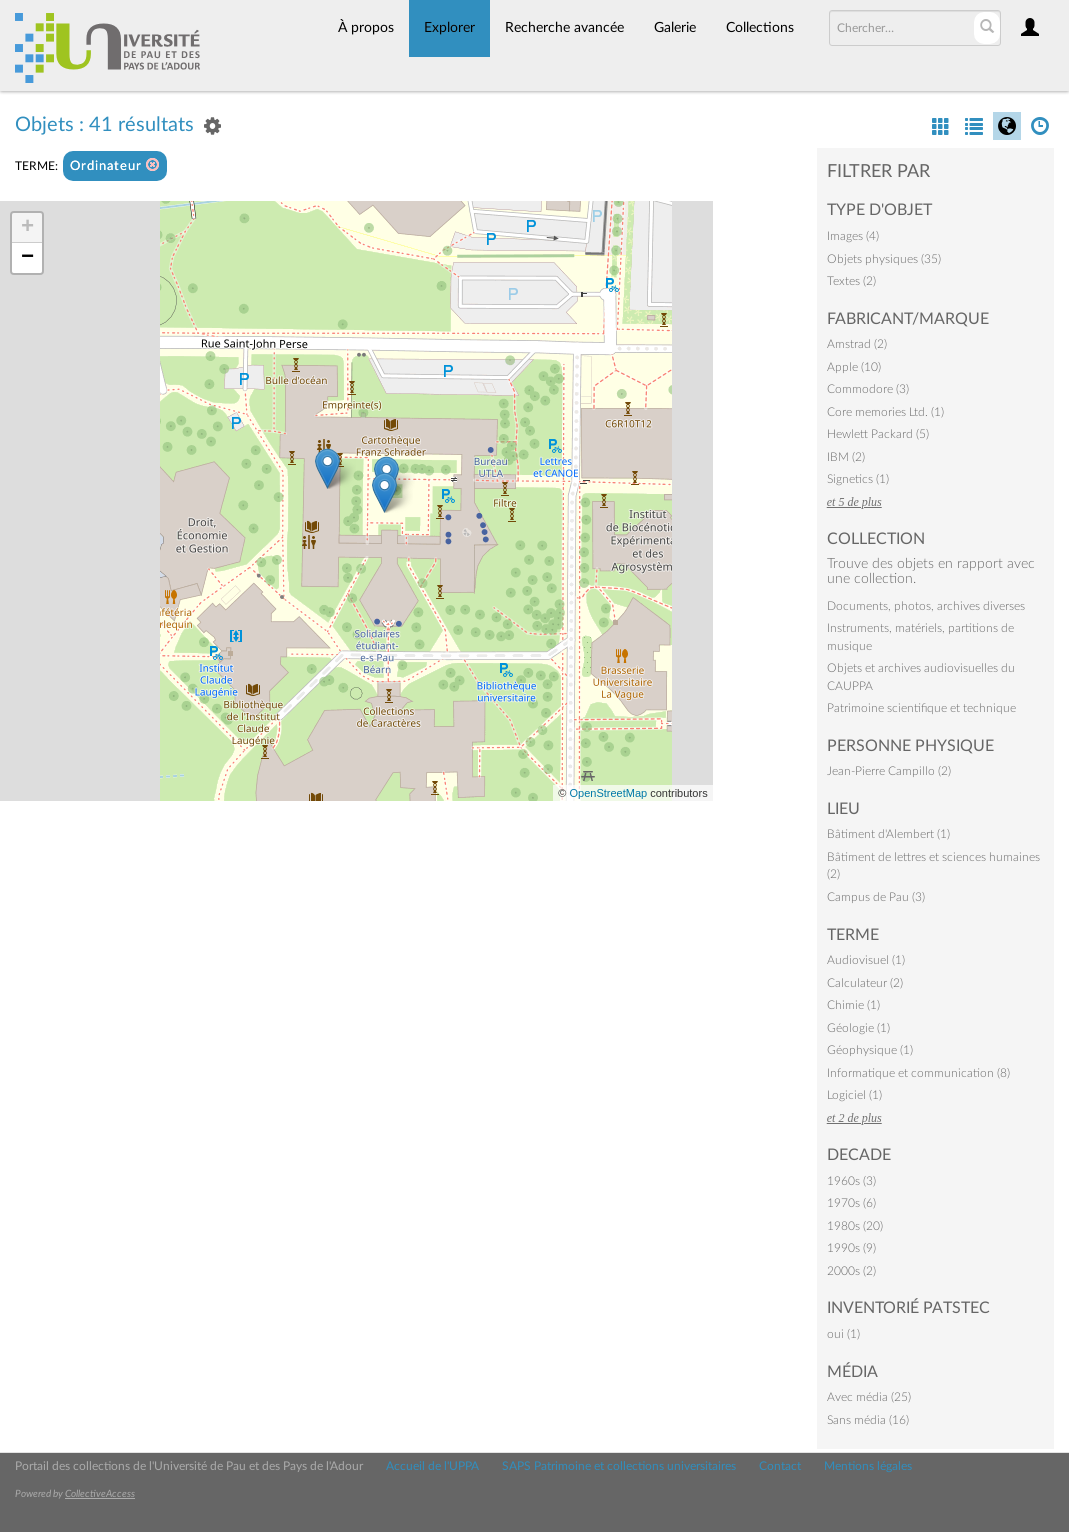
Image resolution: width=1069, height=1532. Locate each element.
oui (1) (843, 1334)
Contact (780, 1466)
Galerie (675, 28)
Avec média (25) (869, 1397)
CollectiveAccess (100, 1494)
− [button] (27, 258)
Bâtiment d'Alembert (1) (888, 834)
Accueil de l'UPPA (432, 1466)
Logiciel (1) (854, 1095)
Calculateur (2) (865, 983)
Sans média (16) (868, 1420)
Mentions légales (868, 1466)
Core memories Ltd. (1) (885, 412)
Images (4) (853, 236)
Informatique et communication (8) (918, 1073)
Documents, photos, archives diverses (926, 606)
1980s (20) (855, 1226)
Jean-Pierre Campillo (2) (889, 771)
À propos (366, 28)
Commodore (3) (868, 389)
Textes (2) (851, 281)
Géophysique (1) (870, 1050)
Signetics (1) (858, 479)
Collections (760, 28)
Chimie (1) (853, 1005)
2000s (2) (851, 1271)
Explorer (449, 28)
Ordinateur (115, 165)
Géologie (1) (858, 1028)
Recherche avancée (564, 28)
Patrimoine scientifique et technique (921, 708)
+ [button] (27, 228)
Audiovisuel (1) (866, 960)
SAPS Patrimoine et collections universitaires (619, 1466)
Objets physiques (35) (884, 259)
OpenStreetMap (608, 793)
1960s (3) (851, 1181)
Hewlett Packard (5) (878, 434)
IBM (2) (846, 457)
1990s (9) (851, 1248)
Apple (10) (854, 367)
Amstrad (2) (857, 344)
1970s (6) (851, 1203)
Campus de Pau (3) (876, 897)
